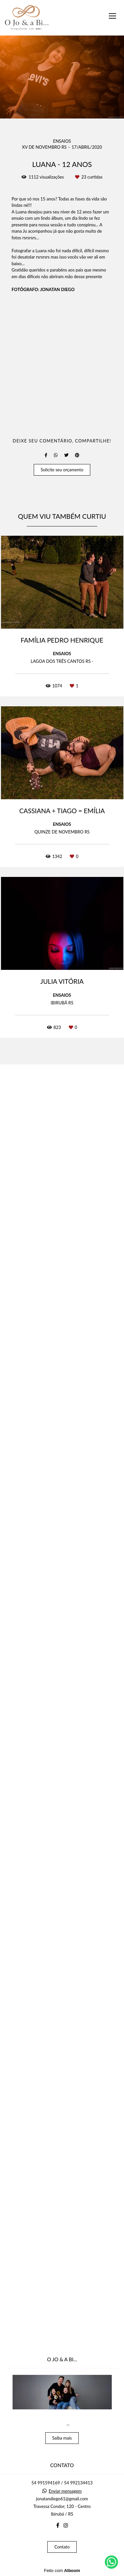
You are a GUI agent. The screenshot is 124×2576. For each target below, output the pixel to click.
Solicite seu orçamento (62, 1746)
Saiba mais (62, 2467)
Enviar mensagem (65, 2521)
